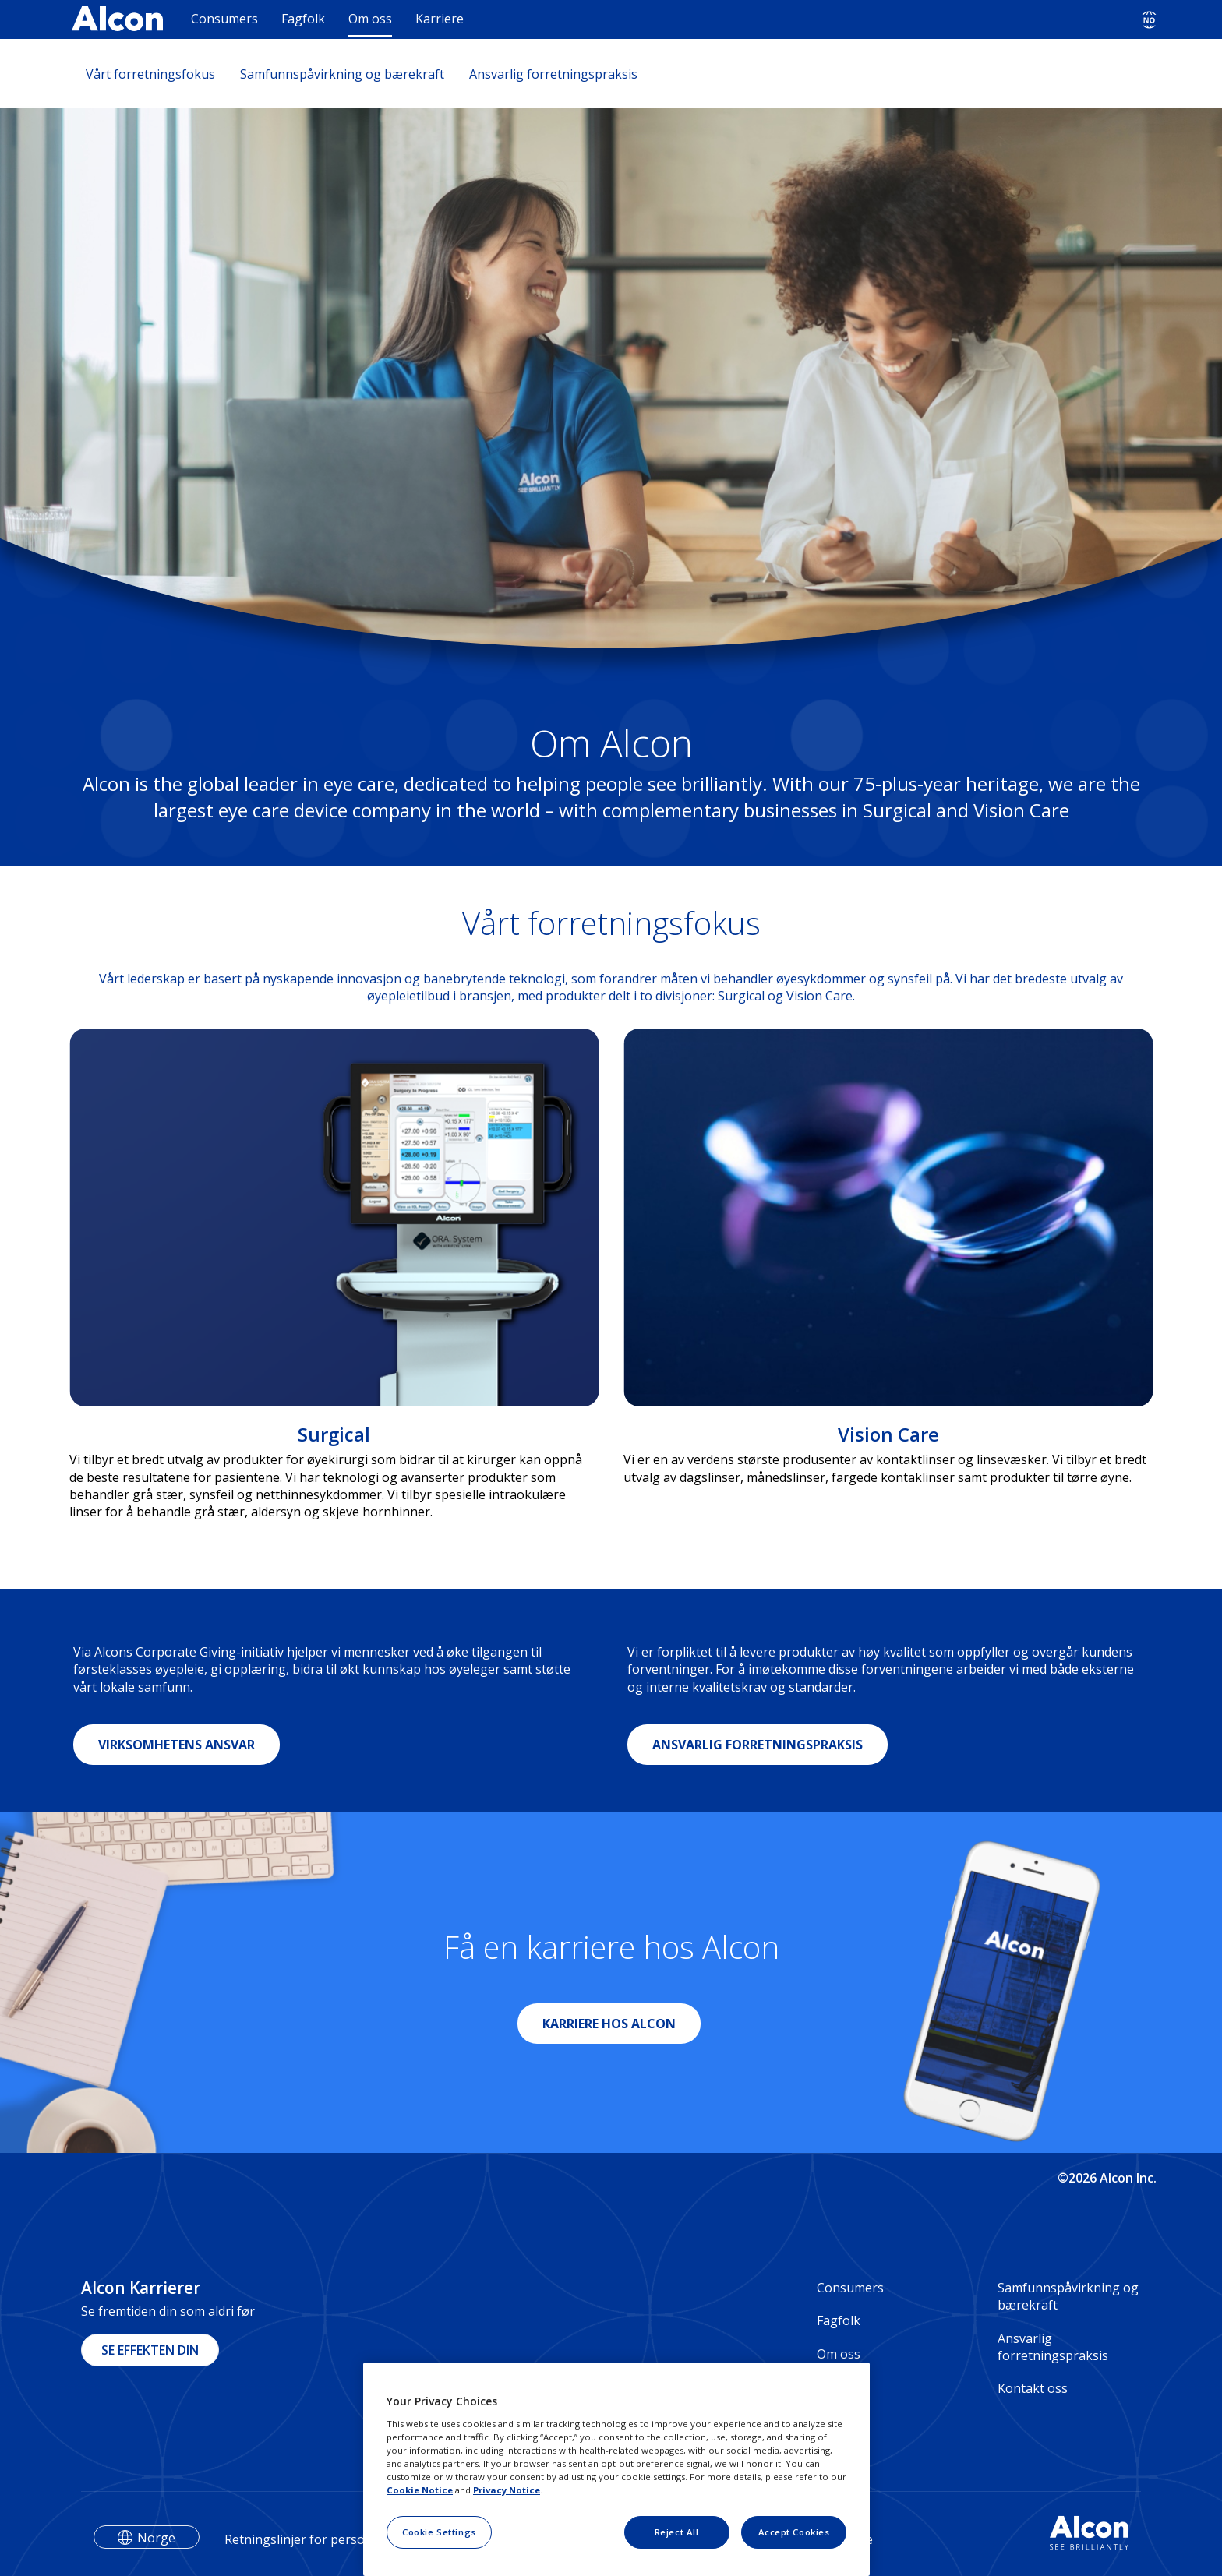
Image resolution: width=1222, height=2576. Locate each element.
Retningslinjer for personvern (311, 2539)
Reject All (677, 2532)
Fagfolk (303, 18)
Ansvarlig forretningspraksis (553, 74)
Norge (156, 2537)
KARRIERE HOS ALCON (609, 2023)
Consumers (224, 18)
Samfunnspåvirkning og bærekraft (342, 74)
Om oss (370, 18)
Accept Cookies (794, 2532)
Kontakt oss (1033, 2388)
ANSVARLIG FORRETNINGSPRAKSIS (757, 1744)
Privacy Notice (506, 2490)
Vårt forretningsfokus (150, 74)
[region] (616, 2469)
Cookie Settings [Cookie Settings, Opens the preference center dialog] (439, 2532)
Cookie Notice (420, 2490)
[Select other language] (1149, 20)
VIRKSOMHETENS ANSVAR (176, 1744)
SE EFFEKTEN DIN (150, 2350)
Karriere (439, 18)
